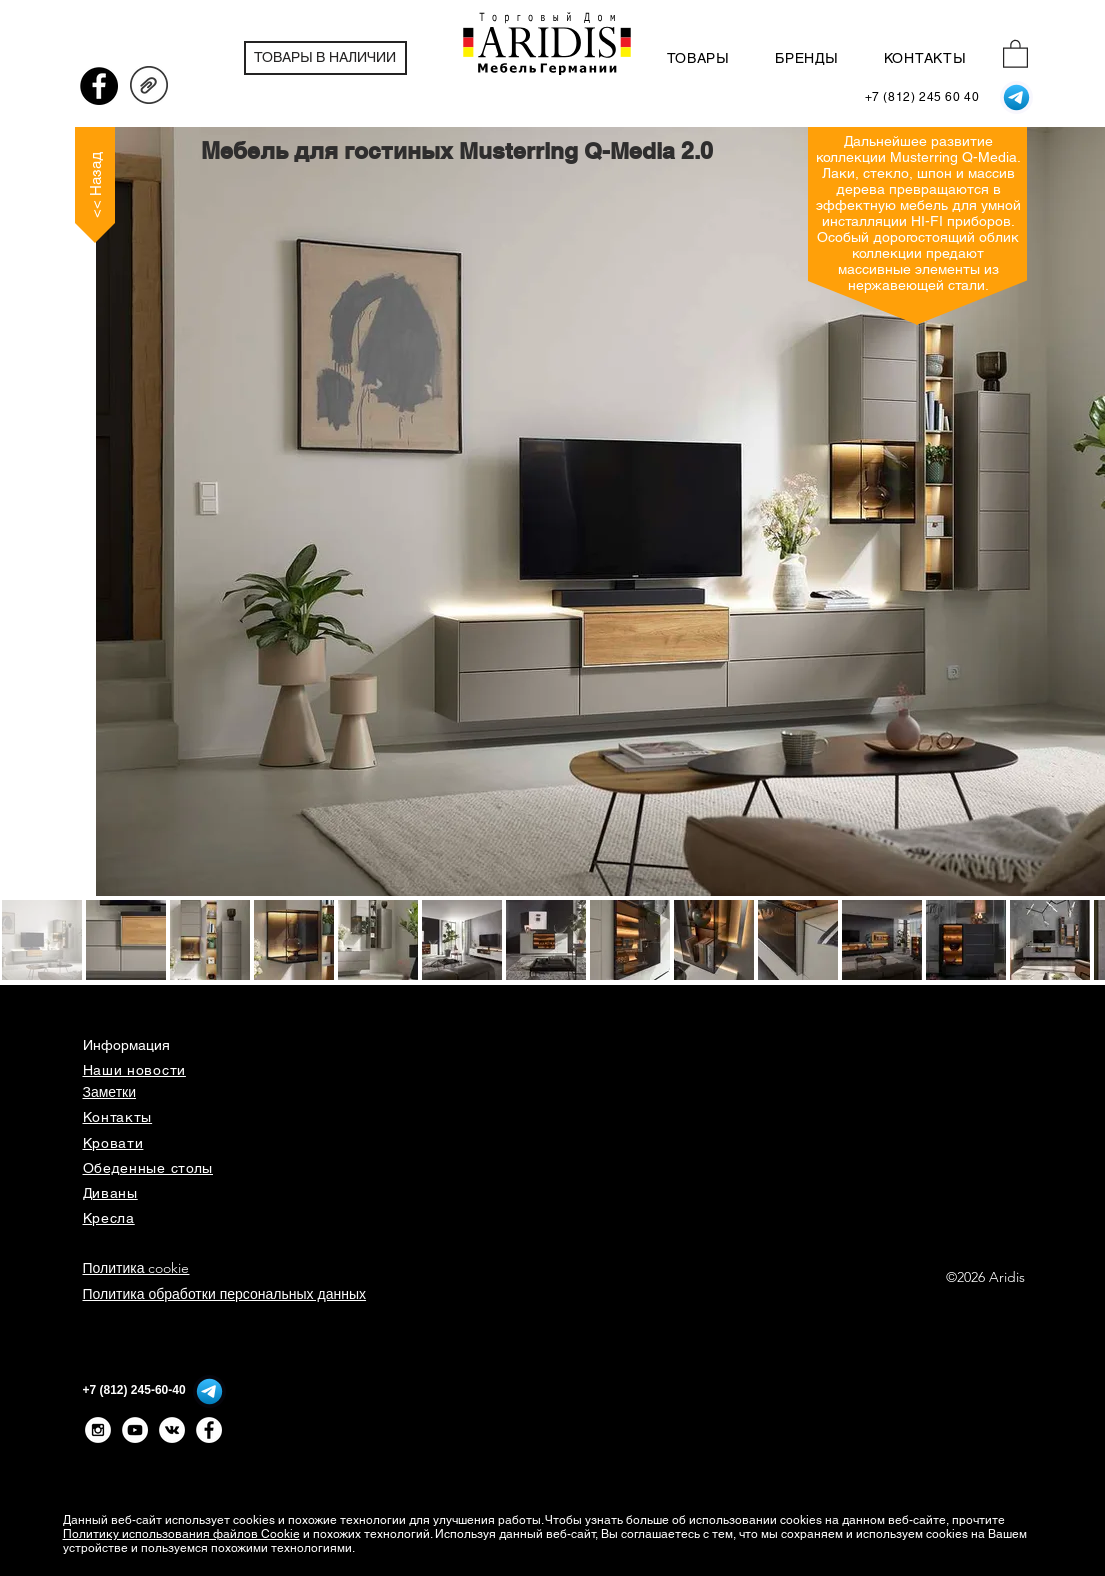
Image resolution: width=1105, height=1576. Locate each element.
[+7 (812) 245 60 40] (922, 97)
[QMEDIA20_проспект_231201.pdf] (149, 88)
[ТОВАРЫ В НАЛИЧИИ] (325, 58)
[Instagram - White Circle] (98, 1430)
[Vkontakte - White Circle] (172, 1430)
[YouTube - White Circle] (135, 1430)
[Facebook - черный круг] (99, 86)
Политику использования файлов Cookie (181, 1534)
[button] (1015, 53)
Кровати (113, 1143)
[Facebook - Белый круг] (209, 1430)
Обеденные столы (148, 1168)
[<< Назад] (95, 185)
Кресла (109, 1218)
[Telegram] (1016, 97)
